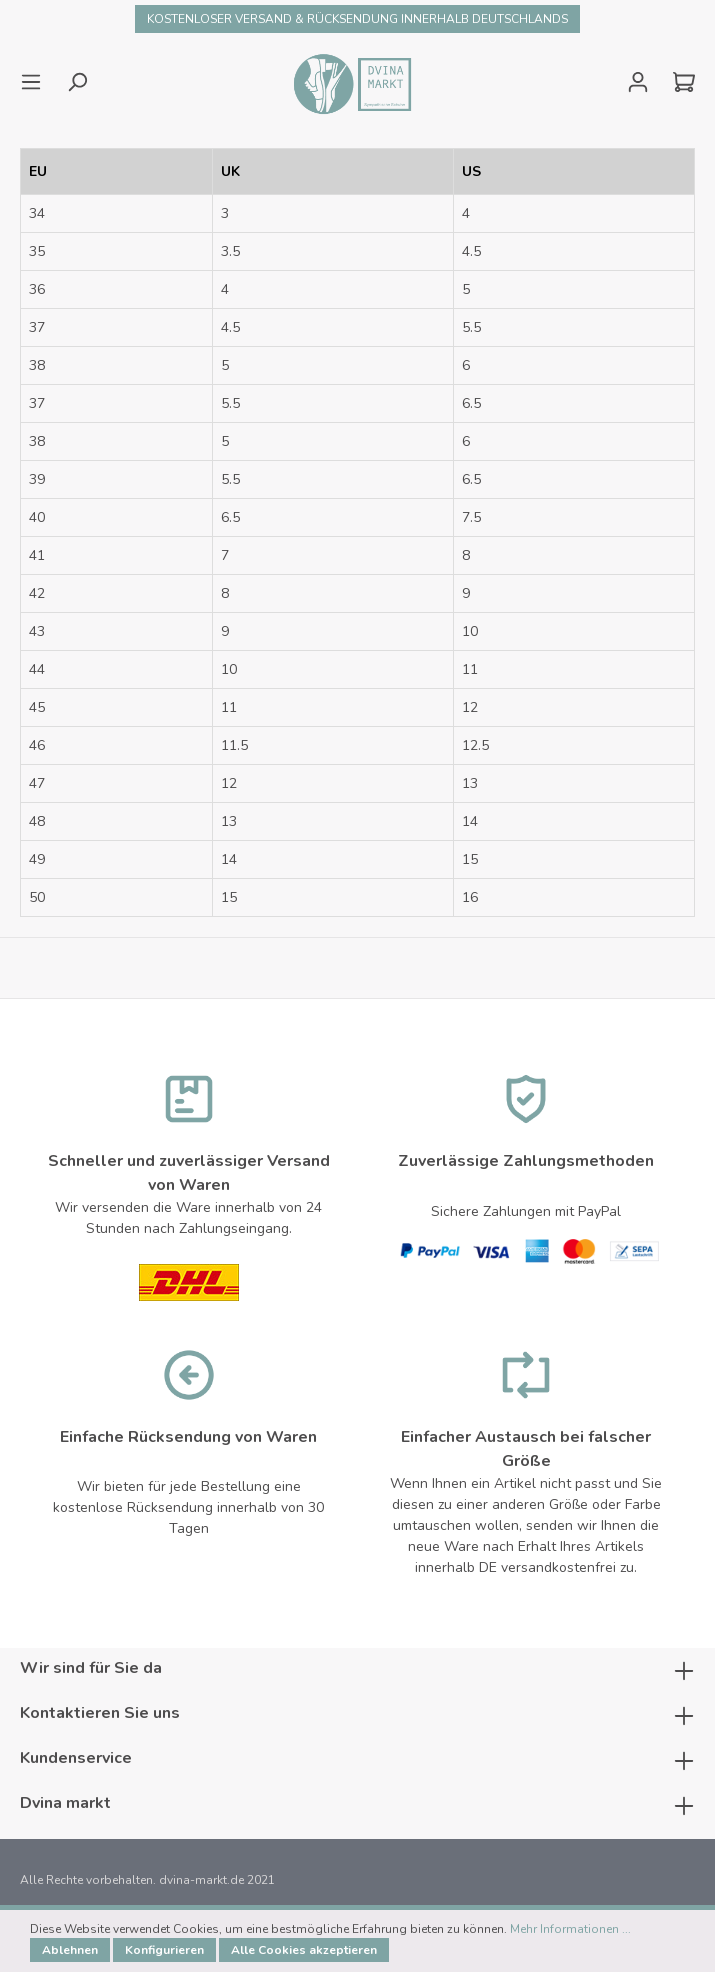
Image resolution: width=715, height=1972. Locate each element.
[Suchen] (77, 82)
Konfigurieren (164, 1950)
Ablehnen (70, 1950)
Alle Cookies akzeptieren (304, 1950)
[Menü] (37, 82)
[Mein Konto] (638, 82)
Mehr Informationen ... (570, 1929)
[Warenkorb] (678, 82)
